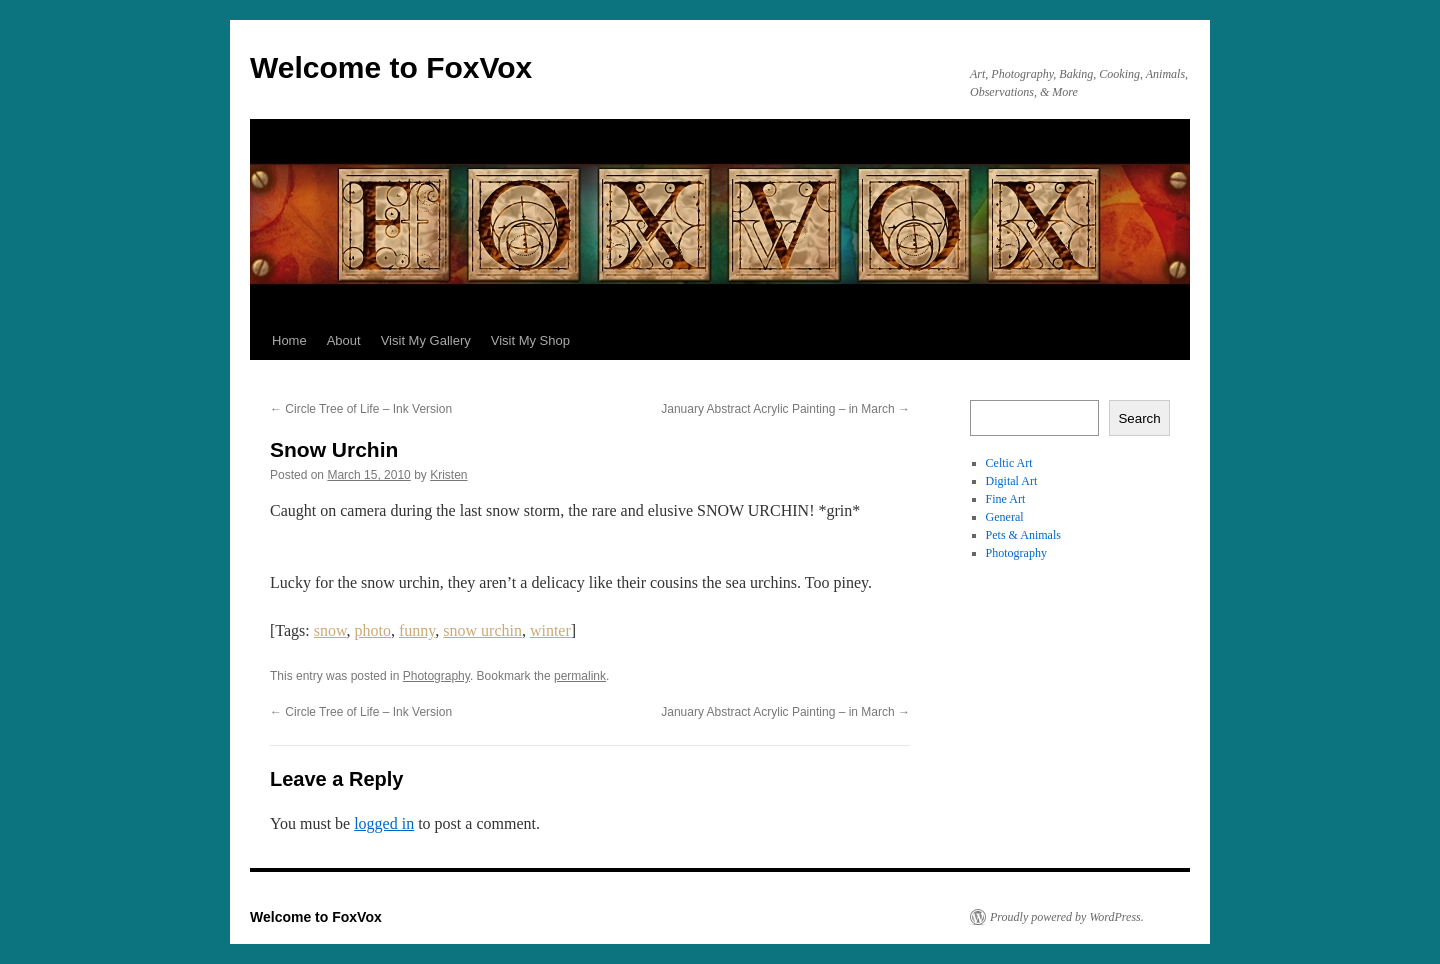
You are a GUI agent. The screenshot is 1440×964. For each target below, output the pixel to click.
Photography (436, 676)
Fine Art (1006, 499)
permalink (580, 676)
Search (1139, 418)
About (344, 340)
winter (550, 630)
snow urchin (482, 630)
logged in (384, 823)
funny (417, 630)
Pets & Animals (1023, 535)
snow (330, 630)
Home (289, 340)
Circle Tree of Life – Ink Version (361, 409)
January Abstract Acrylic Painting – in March (785, 409)
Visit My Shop (530, 340)
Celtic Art (1009, 463)
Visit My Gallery (426, 340)
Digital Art (1012, 481)
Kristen (448, 475)
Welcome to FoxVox (391, 67)
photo (373, 630)
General (1005, 517)
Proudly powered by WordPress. (1067, 917)
